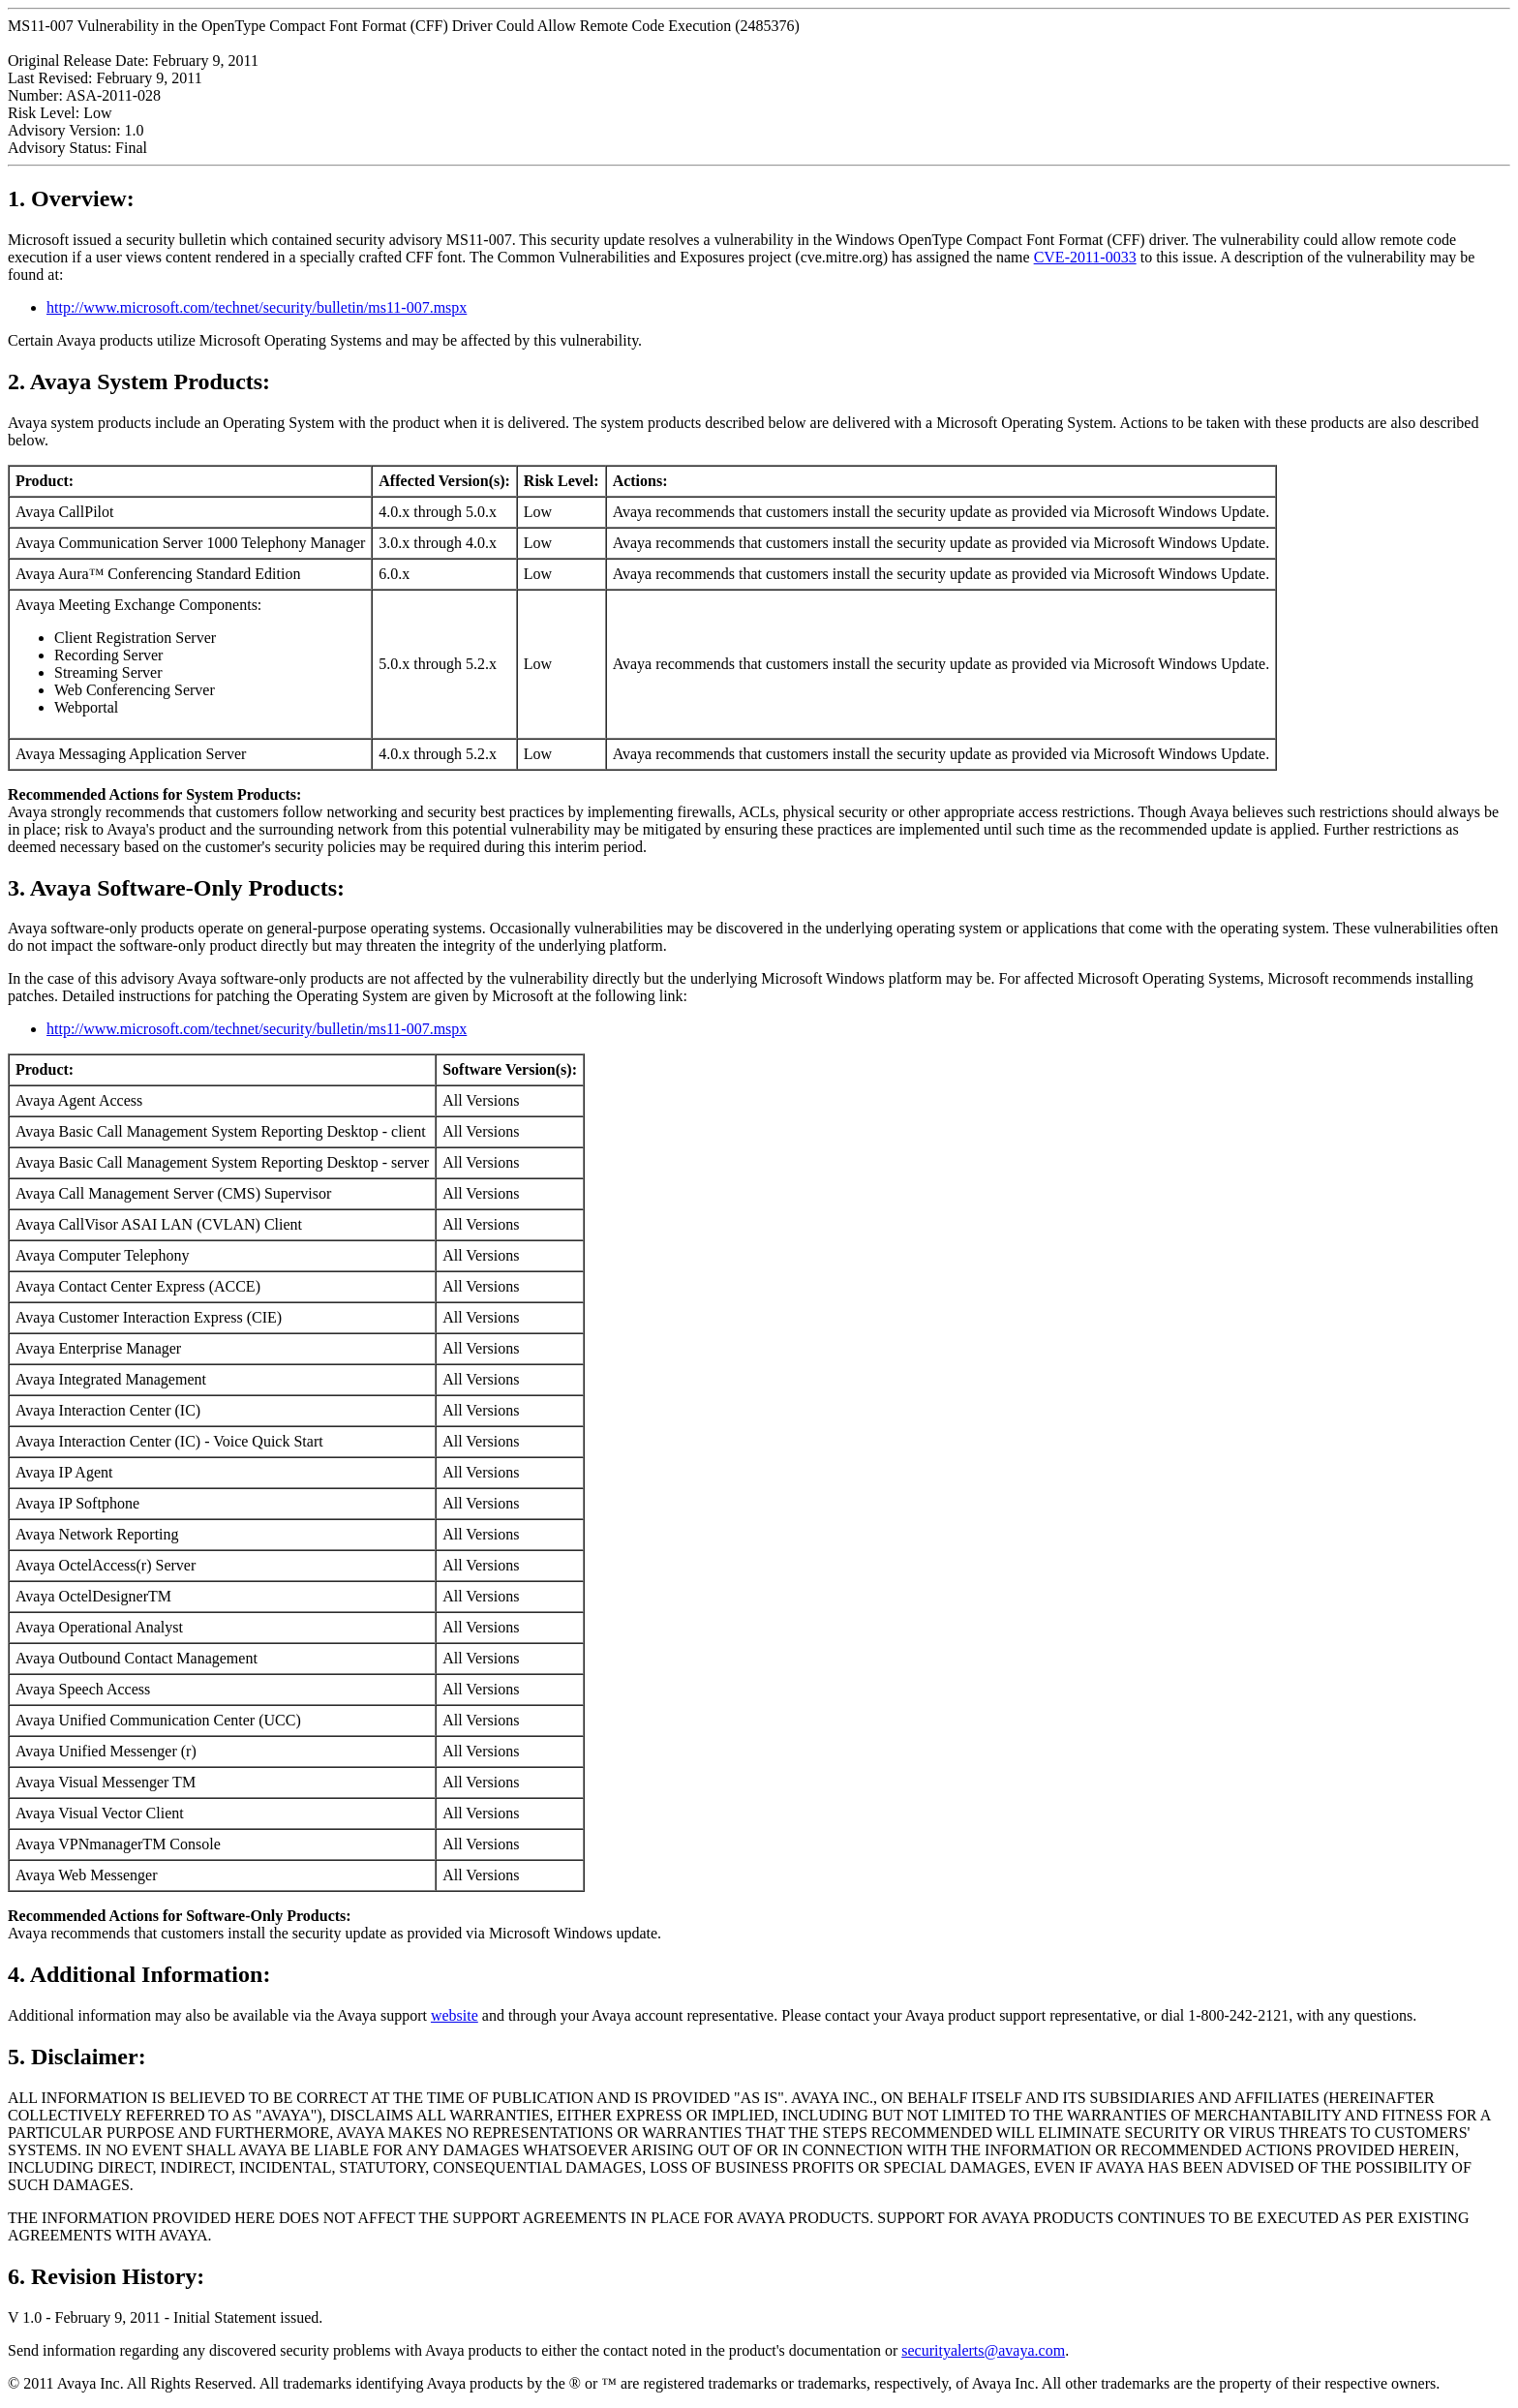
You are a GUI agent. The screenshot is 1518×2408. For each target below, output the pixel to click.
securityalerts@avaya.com (983, 2350)
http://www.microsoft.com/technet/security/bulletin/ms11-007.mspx (256, 307)
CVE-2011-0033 (1085, 257)
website (454, 2015)
